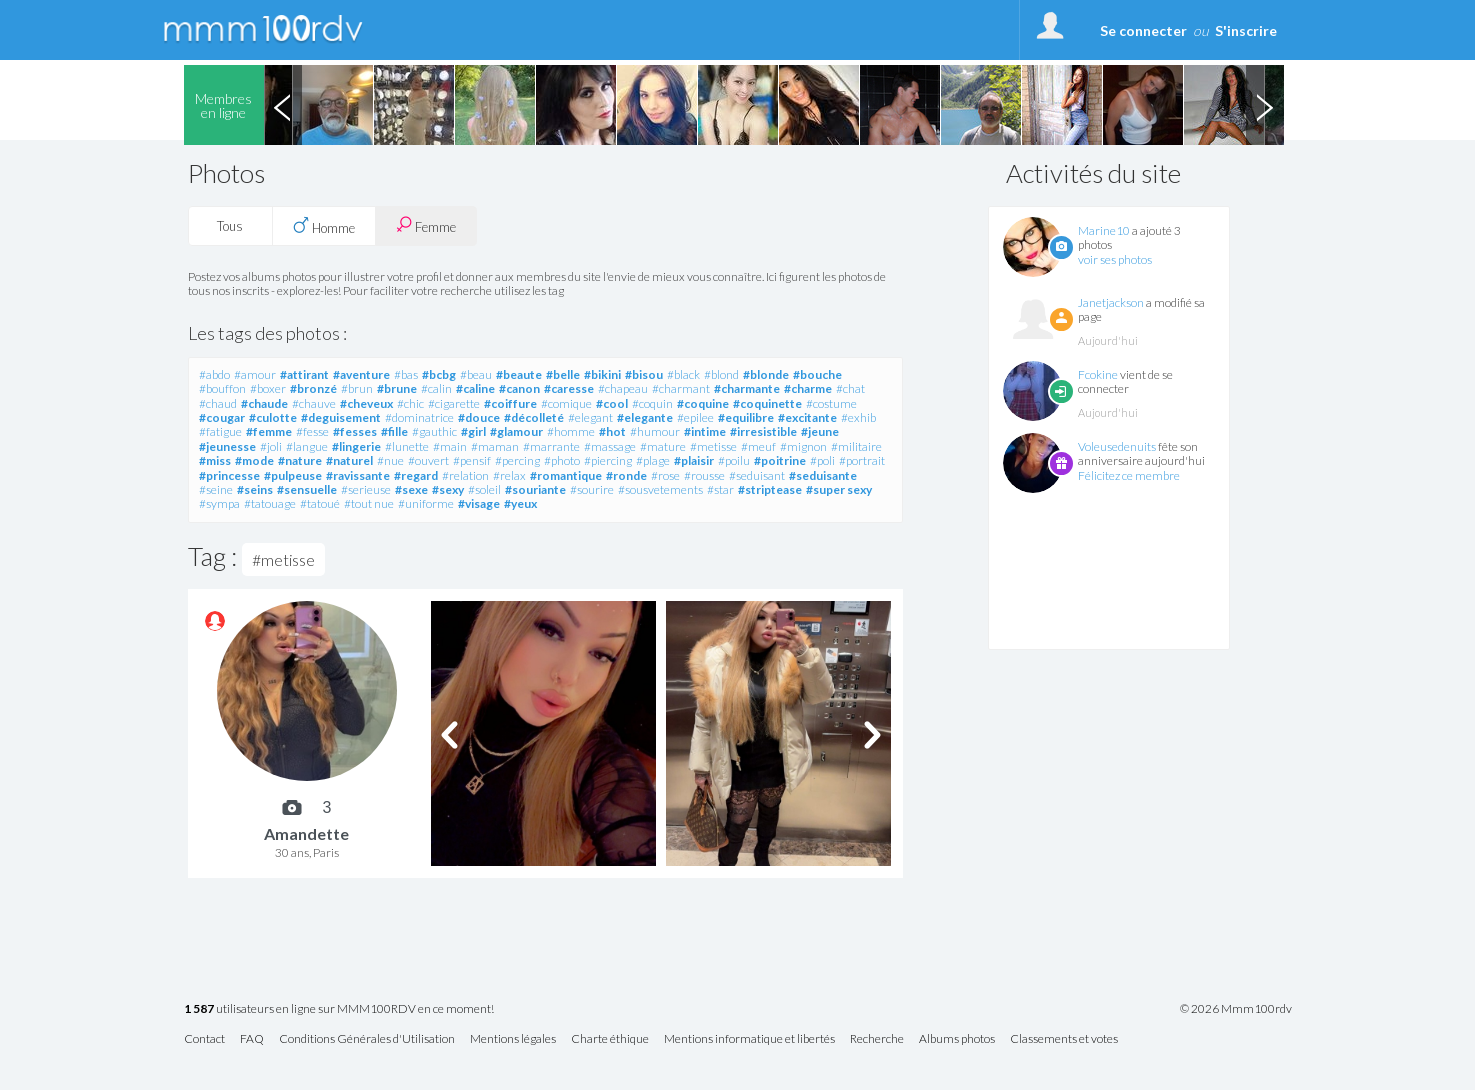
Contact (204, 1039)
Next (1265, 105)
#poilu (734, 460)
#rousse (704, 475)
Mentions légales (513, 1039)
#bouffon (222, 388)
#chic (410, 403)
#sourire (592, 489)
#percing (517, 460)
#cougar (222, 417)
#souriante (535, 489)
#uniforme (426, 503)
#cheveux (366, 403)
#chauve (314, 403)
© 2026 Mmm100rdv (1236, 1009)
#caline (475, 388)
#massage (610, 446)
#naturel (349, 460)
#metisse (713, 446)
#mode (254, 460)
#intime (705, 431)
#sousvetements (660, 489)
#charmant (681, 388)
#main (450, 446)
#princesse (229, 475)
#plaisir (694, 460)
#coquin (652, 403)
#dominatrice (419, 417)
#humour (655, 431)
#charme (808, 388)
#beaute (519, 374)
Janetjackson (1111, 302)
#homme (571, 431)
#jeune (820, 431)
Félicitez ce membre (1129, 475)
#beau (476, 374)
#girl (473, 431)
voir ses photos (1115, 259)
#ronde (626, 475)
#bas (406, 374)
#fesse (312, 431)
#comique (566, 403)
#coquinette (767, 403)
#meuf (758, 446)
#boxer (268, 388)
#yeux (520, 503)
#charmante (747, 388)
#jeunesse (227, 446)
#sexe (411, 489)
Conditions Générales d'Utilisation (367, 1039)
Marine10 (1104, 230)
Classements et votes (1064, 1039)
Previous (283, 105)
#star (720, 489)
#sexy (448, 489)
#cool (612, 403)
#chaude (264, 403)
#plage (653, 460)
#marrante (551, 446)
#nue (390, 460)
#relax (509, 475)
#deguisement (341, 417)
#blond (721, 374)
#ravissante (358, 475)
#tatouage (270, 503)
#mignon (803, 446)
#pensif (472, 460)
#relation (465, 475)
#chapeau (623, 388)
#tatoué (320, 503)
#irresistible (763, 431)
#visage (479, 503)
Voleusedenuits (1117, 446)
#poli (822, 460)
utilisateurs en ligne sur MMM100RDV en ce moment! (339, 1009)
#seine (216, 489)
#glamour (516, 431)
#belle (563, 374)
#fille (394, 431)
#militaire (856, 446)
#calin (436, 388)
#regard (416, 475)
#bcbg (439, 374)
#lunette (407, 446)
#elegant (590, 417)
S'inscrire (1246, 30)
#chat (850, 388)
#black (683, 374)
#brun (357, 388)
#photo (562, 460)
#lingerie (356, 446)
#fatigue (220, 431)
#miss (215, 460)
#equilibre (746, 417)
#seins (255, 489)
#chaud (218, 403)
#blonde (766, 374)
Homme (324, 226)
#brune (397, 388)
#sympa (219, 503)
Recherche (877, 1039)
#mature (663, 446)
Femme (426, 225)
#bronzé (313, 388)
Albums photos (957, 1039)
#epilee (695, 417)
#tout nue (369, 503)
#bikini (602, 374)
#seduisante (823, 475)
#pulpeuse (293, 475)
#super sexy (839, 489)
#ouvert (428, 460)
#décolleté (534, 417)
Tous (230, 226)
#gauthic (434, 431)
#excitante (807, 417)
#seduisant (757, 475)
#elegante (645, 417)
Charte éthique (610, 1039)
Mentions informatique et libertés (749, 1039)
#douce (479, 417)
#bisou (644, 374)
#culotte (273, 417)
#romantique (566, 475)
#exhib (858, 417)
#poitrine (780, 460)
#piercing (608, 460)
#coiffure (510, 403)
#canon (519, 388)
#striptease (770, 489)
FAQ (252, 1039)
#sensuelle (307, 489)
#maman (495, 446)
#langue (307, 446)
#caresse (569, 388)
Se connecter (1143, 30)
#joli (271, 446)
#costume (831, 403)
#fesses (355, 431)
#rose (665, 475)
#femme (269, 431)
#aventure (361, 374)
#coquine (703, 403)
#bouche (817, 374)
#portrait (862, 460)
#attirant (304, 374)
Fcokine (1098, 374)
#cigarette (454, 403)
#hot (612, 431)
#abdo (214, 374)
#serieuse (366, 489)
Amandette (306, 833)
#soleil (484, 489)
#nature (300, 460)
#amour (255, 374)
